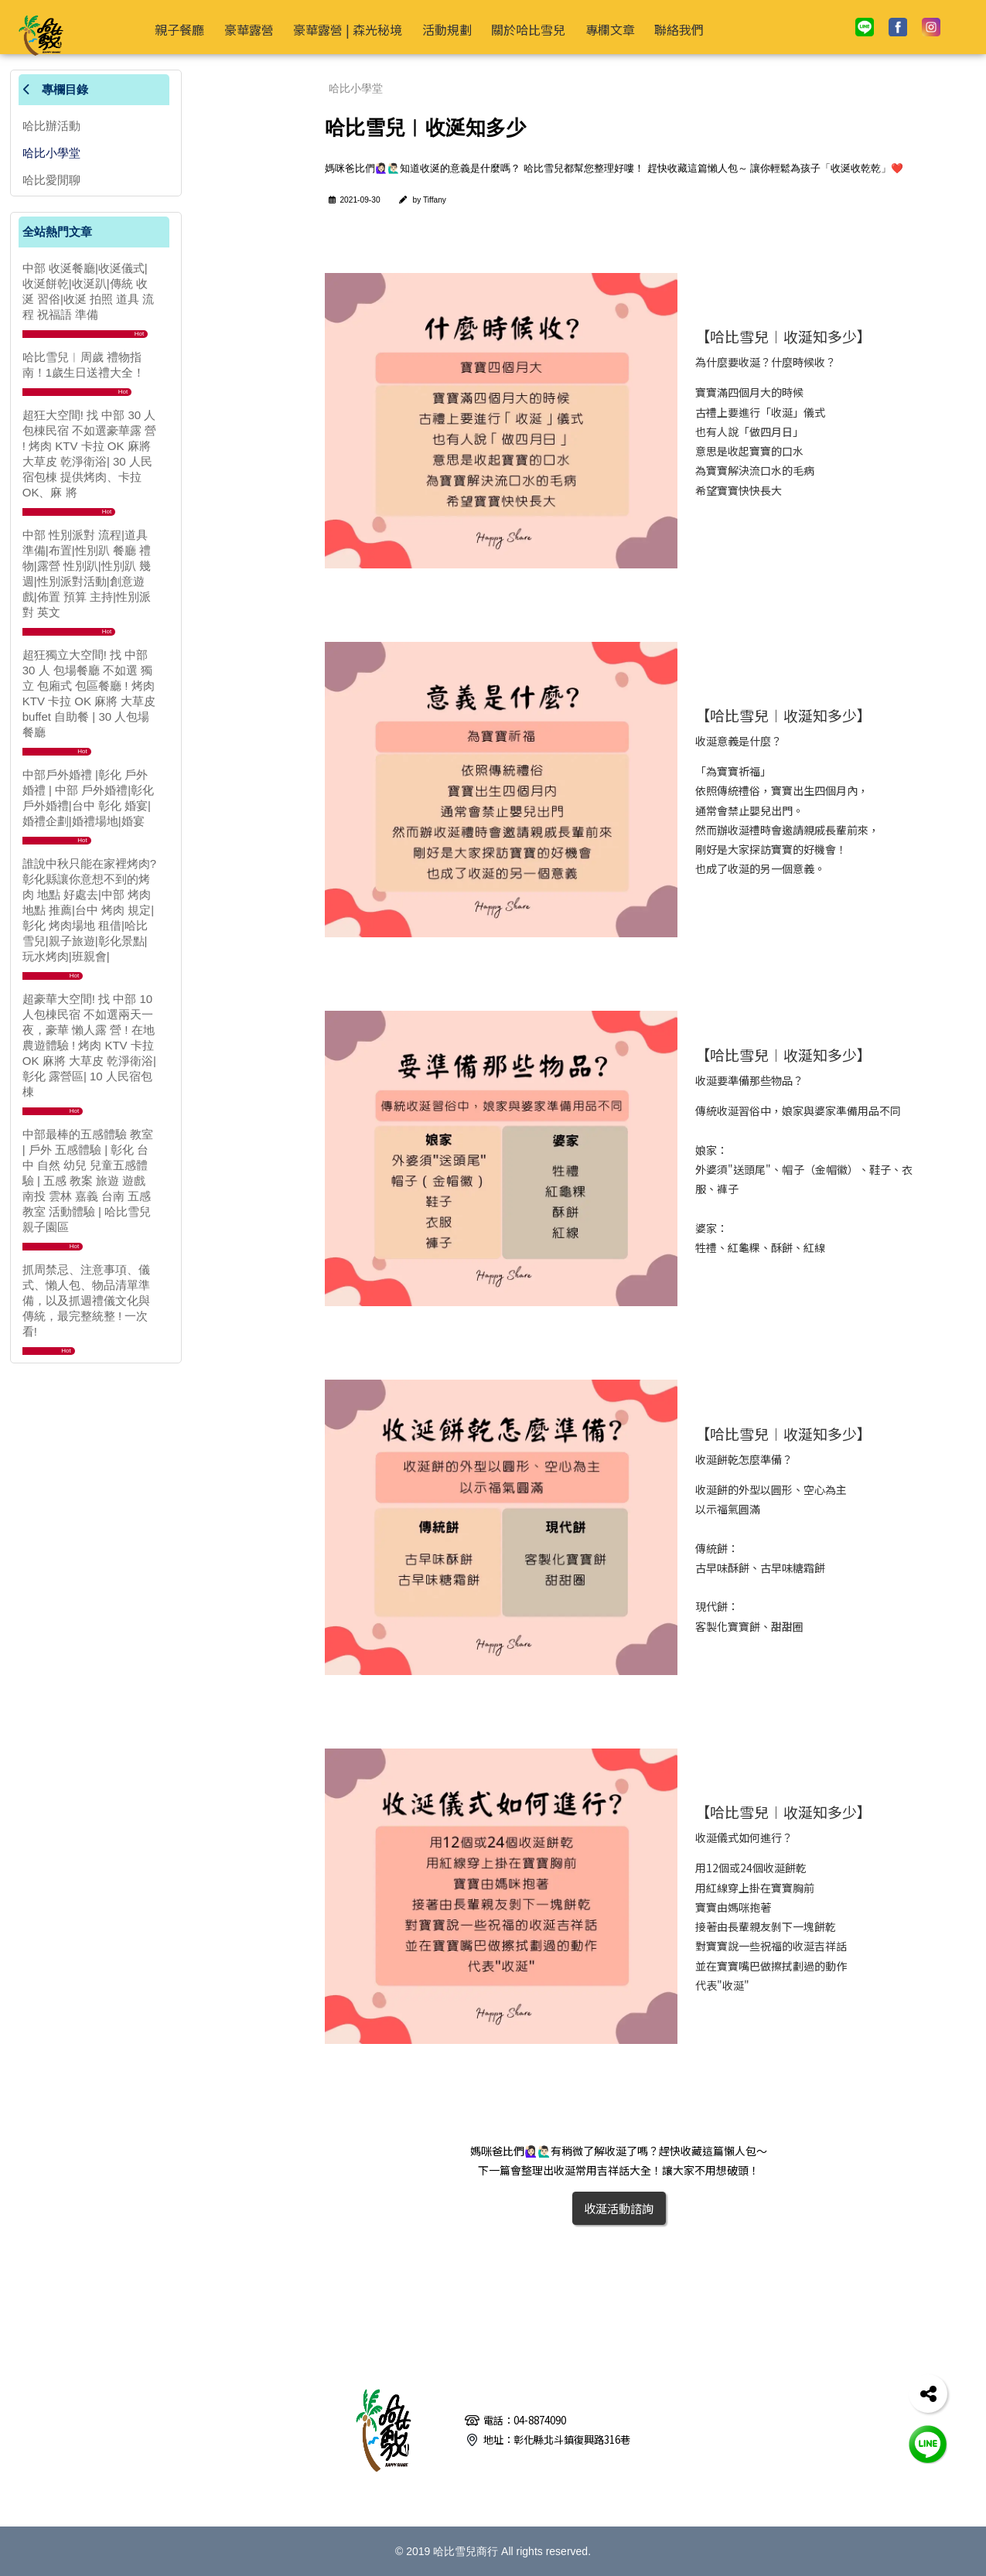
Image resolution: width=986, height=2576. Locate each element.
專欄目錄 (55, 89)
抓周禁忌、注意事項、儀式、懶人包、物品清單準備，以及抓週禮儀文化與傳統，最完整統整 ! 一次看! (86, 1300)
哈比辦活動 (51, 125)
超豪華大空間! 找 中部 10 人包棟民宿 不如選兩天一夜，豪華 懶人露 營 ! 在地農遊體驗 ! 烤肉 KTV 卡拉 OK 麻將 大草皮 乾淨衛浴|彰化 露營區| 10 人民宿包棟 (89, 1045)
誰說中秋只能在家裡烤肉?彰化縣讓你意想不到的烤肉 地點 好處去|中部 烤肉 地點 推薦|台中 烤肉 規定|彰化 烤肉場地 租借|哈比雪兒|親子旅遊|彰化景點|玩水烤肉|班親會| (89, 910)
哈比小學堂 (51, 152)
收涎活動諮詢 (618, 2207)
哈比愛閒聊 (51, 179)
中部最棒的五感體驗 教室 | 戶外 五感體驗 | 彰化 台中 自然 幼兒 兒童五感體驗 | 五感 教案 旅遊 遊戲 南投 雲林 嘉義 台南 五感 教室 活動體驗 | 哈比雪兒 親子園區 (87, 1180)
